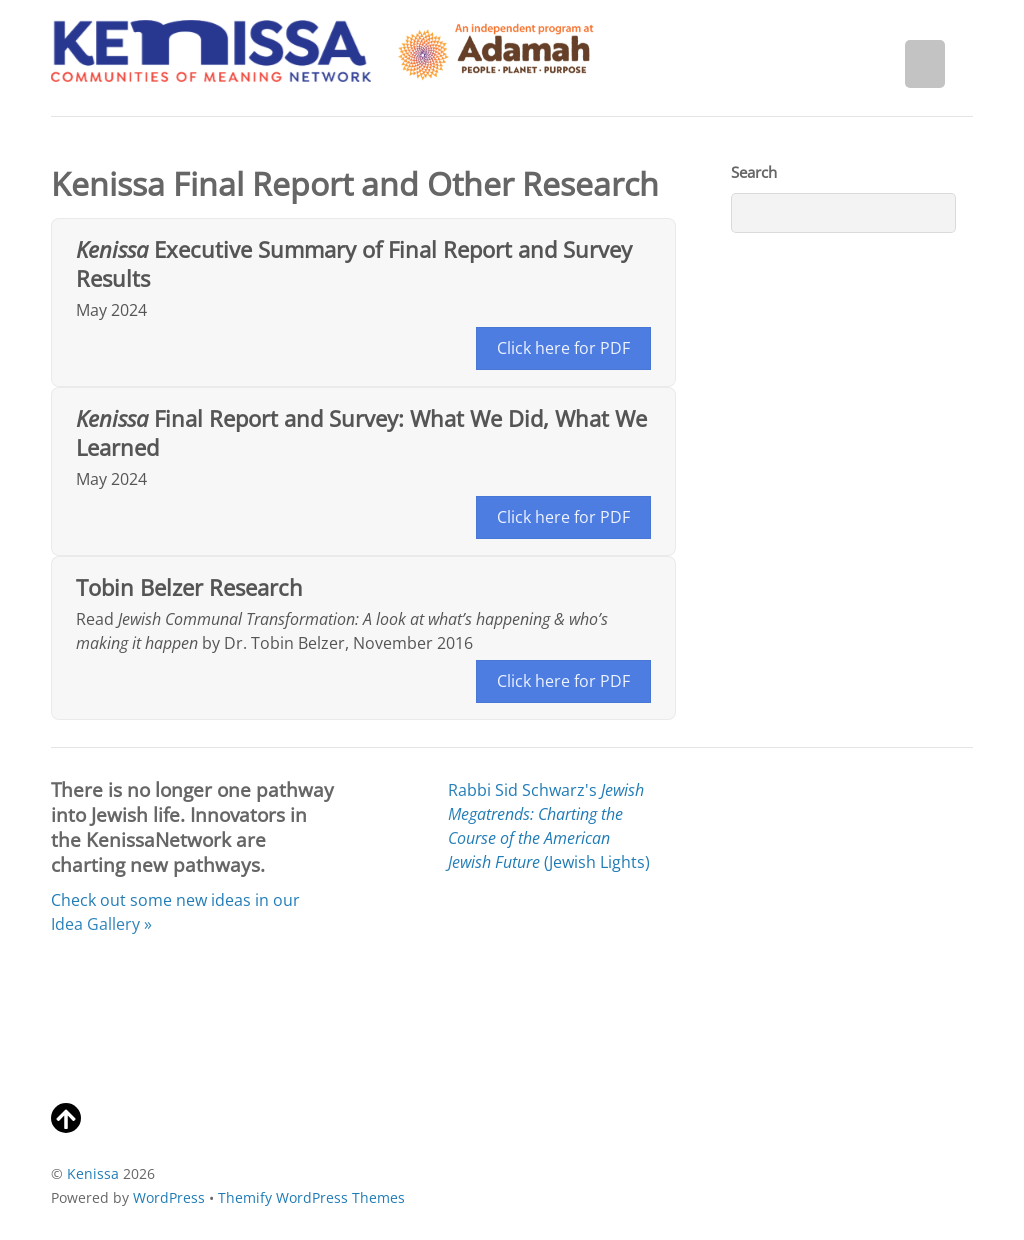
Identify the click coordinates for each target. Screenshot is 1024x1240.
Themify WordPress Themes (311, 1197)
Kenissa (93, 1173)
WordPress (169, 1197)
